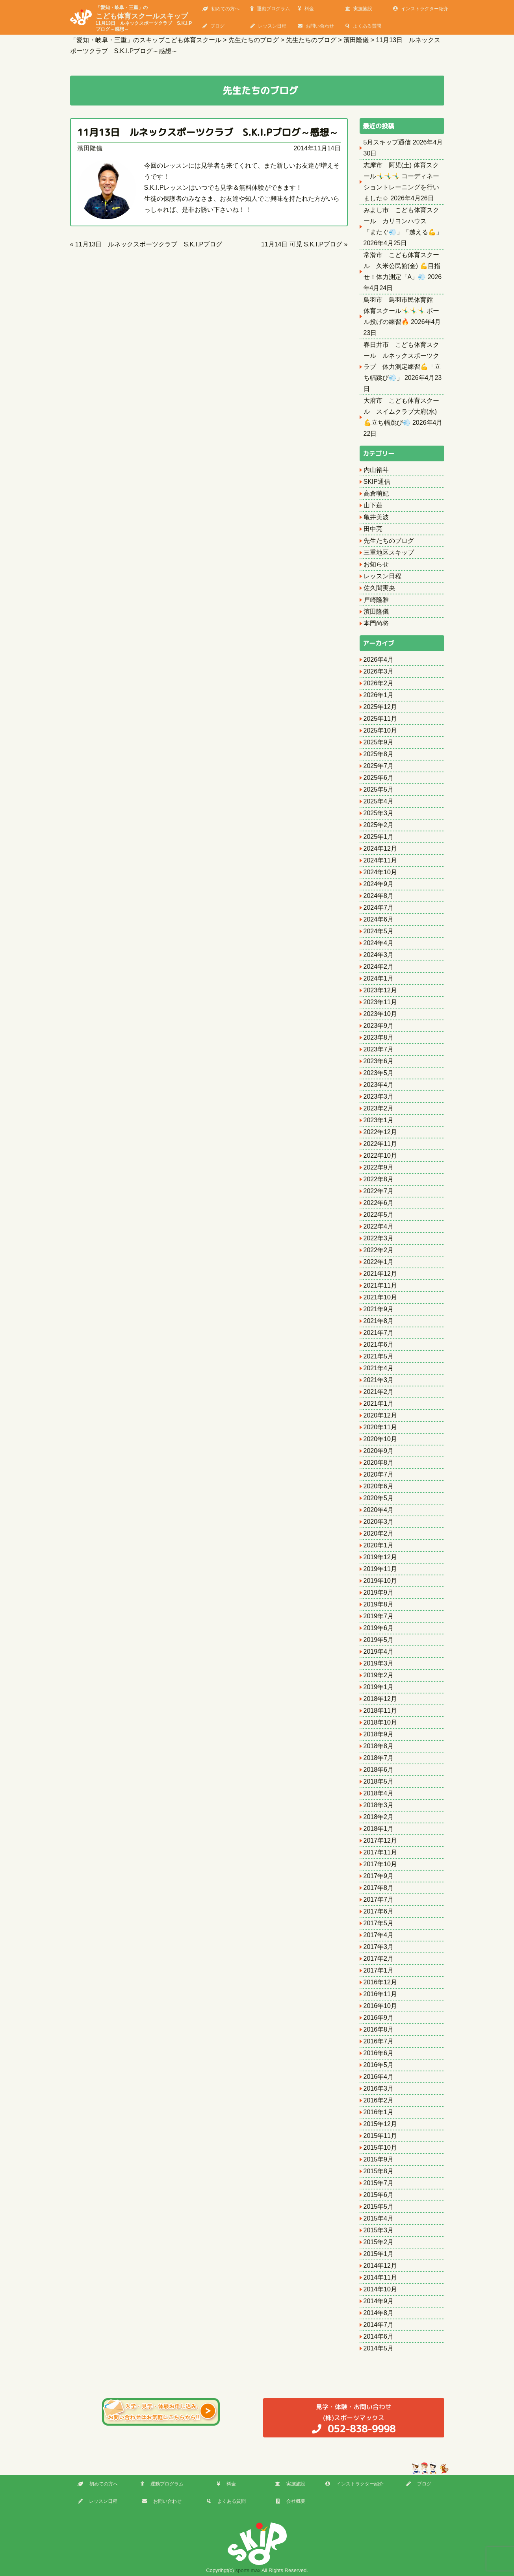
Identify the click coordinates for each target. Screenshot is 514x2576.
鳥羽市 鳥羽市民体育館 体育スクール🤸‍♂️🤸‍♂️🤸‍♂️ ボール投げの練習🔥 (401, 310)
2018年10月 (380, 1722)
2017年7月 (379, 1899)
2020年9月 (379, 1450)
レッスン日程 (268, 26)
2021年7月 (379, 1332)
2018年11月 (380, 1710)
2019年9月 (379, 1592)
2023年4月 (379, 1084)
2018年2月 (379, 1817)
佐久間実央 (379, 588)
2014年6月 (379, 2336)
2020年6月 (379, 1486)
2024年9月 (379, 884)
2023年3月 (379, 1096)
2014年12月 (380, 2265)
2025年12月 (380, 706)
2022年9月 (379, 1167)
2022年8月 (379, 1179)
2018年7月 (379, 1757)
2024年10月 (380, 872)
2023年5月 (379, 1073)
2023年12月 (380, 990)
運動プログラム (270, 8)
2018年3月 (379, 1805)
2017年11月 (380, 1852)
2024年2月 (379, 966)
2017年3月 (379, 1946)
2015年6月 (379, 2194)
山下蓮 (373, 505)
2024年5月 (379, 931)
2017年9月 (379, 1876)
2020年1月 (379, 1545)
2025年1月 (379, 836)
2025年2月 (379, 825)
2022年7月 (379, 1191)
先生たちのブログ (389, 540)
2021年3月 (379, 1380)
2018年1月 (379, 1828)
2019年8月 (379, 1604)
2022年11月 (380, 1143)
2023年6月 (379, 1061)
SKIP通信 (377, 481)
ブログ (213, 26)
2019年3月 (379, 1663)
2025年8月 (379, 754)
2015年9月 (379, 2159)
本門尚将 (376, 623)
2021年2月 (379, 1391)
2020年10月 (380, 1439)
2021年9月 (379, 1309)
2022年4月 (379, 1226)
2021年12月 (380, 1273)
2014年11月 (380, 2277)
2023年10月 (380, 1013)
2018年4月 (379, 1793)
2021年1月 (379, 1403)
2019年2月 (379, 1675)
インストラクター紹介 (420, 8)
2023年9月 (379, 1025)
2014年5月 (379, 2348)
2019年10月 (380, 1580)
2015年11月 (380, 2135)
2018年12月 (380, 1698)
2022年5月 (379, 1214)
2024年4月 (379, 943)
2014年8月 (379, 2313)
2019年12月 (380, 1557)
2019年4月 (379, 1651)
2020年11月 (380, 1427)
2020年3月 (379, 1521)
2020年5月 (379, 1498)
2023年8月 (379, 1037)
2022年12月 (380, 1132)
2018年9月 (379, 1734)
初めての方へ (220, 8)
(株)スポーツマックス (353, 2418)
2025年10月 (380, 730)
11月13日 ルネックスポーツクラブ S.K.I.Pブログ (148, 244)
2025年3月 (379, 813)
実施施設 (358, 8)
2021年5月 (379, 1356)
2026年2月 (379, 683)
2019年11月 (380, 1569)
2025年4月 (379, 801)
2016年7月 (379, 2041)
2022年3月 (379, 1238)
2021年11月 (380, 1285)
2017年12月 (380, 1840)
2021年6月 (379, 1344)
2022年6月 (379, 1202)
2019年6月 (379, 1628)
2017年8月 (379, 1887)
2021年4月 (379, 1368)
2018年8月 (379, 1746)
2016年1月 (379, 2112)
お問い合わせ (316, 26)
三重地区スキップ (389, 552)
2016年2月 (379, 2100)
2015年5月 (379, 2206)
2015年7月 (379, 2183)
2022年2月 (379, 1250)
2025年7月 (379, 765)
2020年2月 (379, 1533)
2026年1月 (379, 695)
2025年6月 (379, 777)
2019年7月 (379, 1616)
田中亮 (373, 529)
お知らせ (376, 564)
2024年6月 (379, 919)
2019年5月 (379, 1639)
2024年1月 (379, 978)
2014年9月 (379, 2301)
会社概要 (290, 2501)
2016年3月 (379, 2088)
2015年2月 (379, 2242)
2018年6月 (379, 1769)
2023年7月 (379, 1049)
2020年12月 (380, 1415)
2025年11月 (380, 718)
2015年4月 (379, 2218)
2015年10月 (380, 2147)
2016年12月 (380, 1982)
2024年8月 (379, 895)
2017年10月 (380, 1864)
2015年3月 (379, 2230)
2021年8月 (379, 1321)
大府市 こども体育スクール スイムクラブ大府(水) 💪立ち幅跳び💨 (401, 411)
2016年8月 (379, 2029)
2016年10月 (380, 2005)
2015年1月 (379, 2253)
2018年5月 (379, 1781)
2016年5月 (379, 2065)
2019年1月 (379, 1687)
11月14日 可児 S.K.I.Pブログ (301, 244)
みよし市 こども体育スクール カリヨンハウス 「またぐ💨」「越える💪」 (403, 221)
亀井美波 (376, 517)
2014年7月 (379, 2324)
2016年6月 (379, 2053)
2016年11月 (380, 1994)
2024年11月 (380, 860)
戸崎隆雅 (376, 599)
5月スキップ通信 (387, 142)
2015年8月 (379, 2171)
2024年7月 (379, 907)
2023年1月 (379, 1120)
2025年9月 (379, 742)
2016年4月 (379, 2076)
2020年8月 (379, 1462)
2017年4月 (379, 1935)
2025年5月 (379, 789)
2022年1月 (379, 1261)
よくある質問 (363, 26)
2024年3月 (379, 954)
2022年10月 (380, 1155)
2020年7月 (379, 1474)
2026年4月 (379, 659)
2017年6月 (379, 1911)
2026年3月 (379, 671)
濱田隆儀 (89, 148)
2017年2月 (379, 1958)
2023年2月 (379, 1108)
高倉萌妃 (376, 493)
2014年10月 (380, 2289)
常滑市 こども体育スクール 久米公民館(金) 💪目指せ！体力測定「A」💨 (402, 266)
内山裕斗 (376, 469)
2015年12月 (380, 2124)
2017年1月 (379, 1970)
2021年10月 (380, 1297)
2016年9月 (379, 2017)
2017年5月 (379, 1923)
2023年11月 (380, 1002)
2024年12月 (380, 848)
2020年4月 (379, 1509)
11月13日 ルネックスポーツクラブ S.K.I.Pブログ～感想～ (207, 132)
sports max (248, 2570)
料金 (306, 8)
